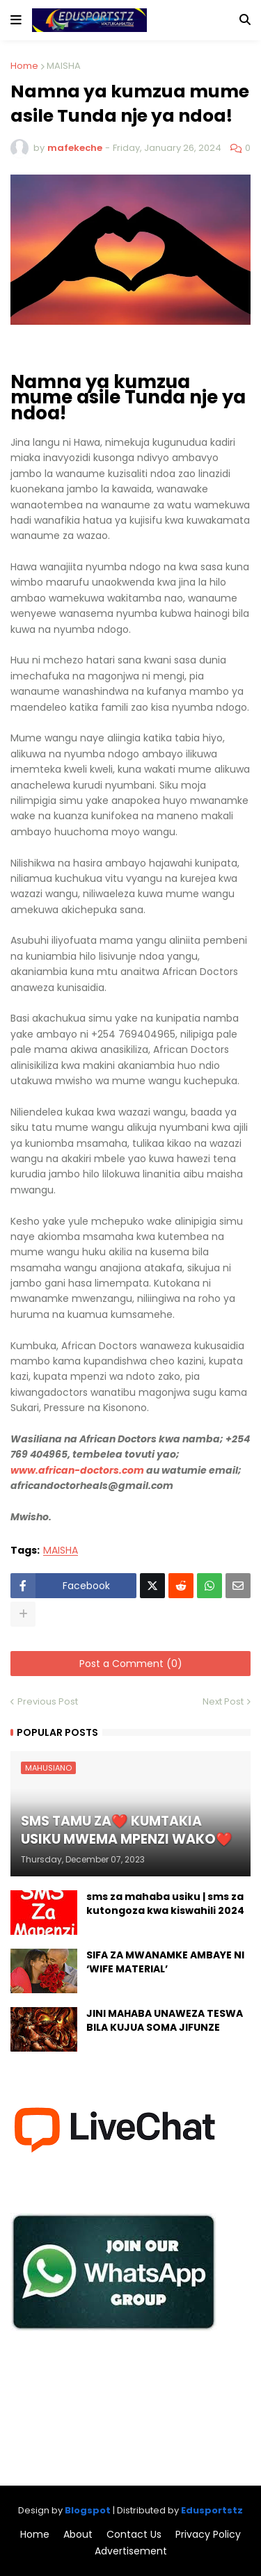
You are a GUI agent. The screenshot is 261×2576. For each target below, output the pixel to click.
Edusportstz (212, 2510)
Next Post (223, 1701)
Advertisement (131, 2551)
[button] (16, 20)
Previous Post (47, 1701)
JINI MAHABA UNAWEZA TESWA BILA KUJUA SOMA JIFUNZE (164, 2020)
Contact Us (133, 2534)
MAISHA (64, 65)
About (78, 2534)
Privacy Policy (208, 2534)
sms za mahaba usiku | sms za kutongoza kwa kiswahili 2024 (165, 1903)
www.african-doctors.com (77, 1470)
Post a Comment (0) (130, 1664)
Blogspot (88, 2510)
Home (24, 65)
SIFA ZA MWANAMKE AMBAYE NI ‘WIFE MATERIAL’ (165, 1962)
